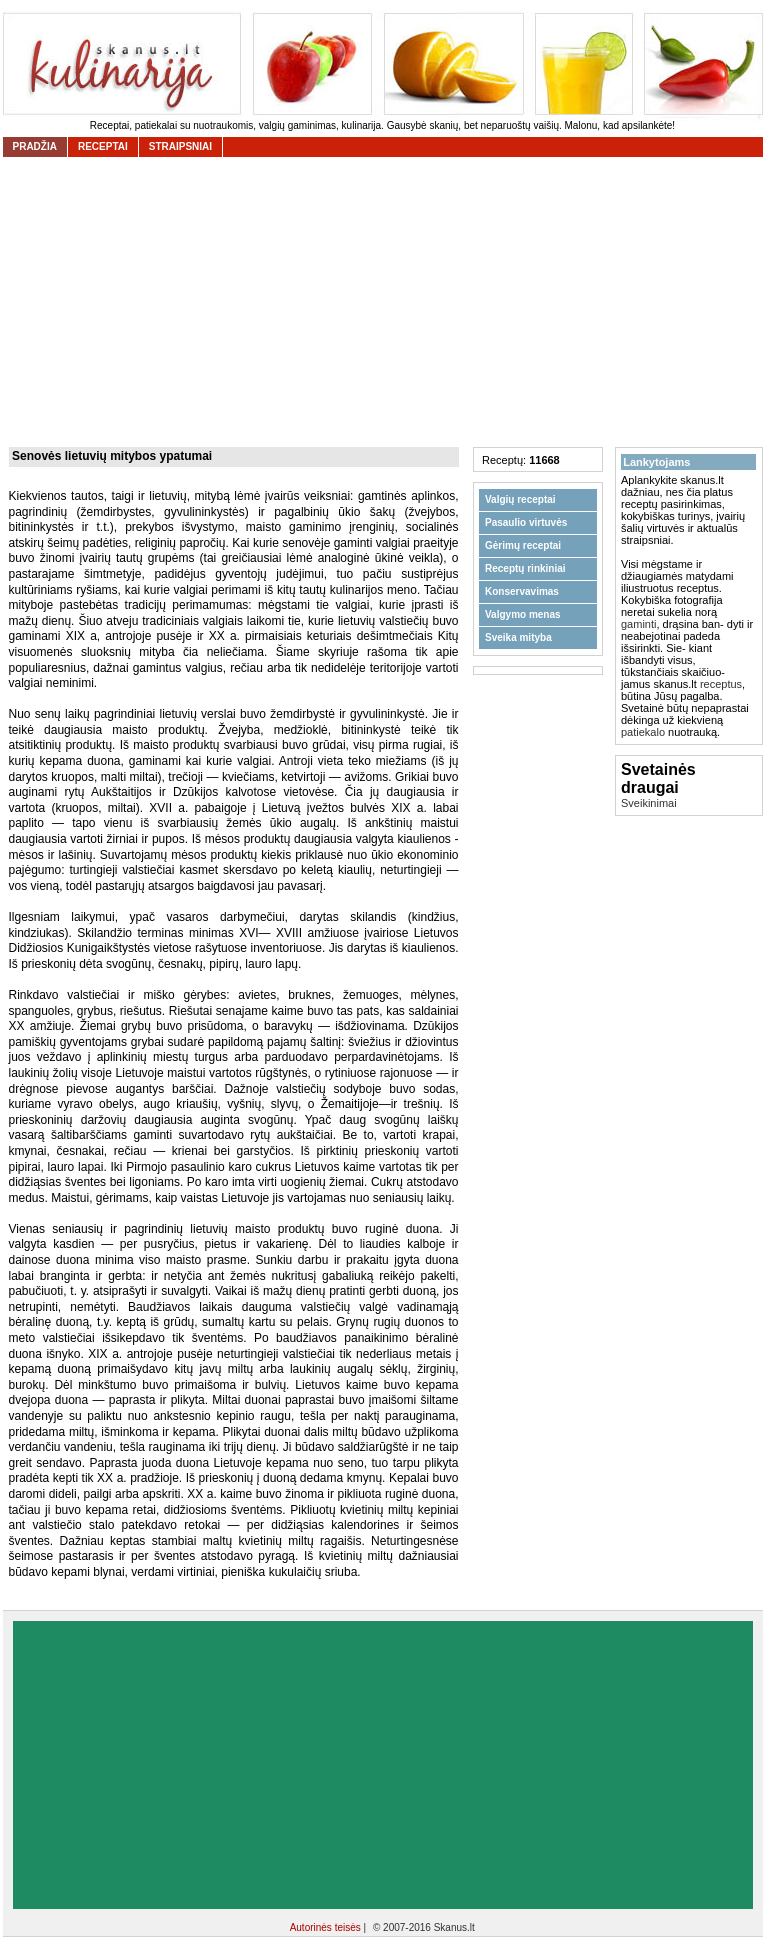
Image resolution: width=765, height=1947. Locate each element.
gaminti (638, 624)
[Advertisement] (383, 1765)
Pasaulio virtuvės (526, 522)
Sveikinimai (649, 803)
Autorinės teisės (327, 1927)
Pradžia (35, 146)
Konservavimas (522, 591)
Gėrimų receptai (523, 545)
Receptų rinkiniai (525, 568)
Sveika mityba (518, 637)
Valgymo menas (523, 614)
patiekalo (643, 732)
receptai (103, 146)
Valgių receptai (520, 499)
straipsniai (180, 146)
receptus (721, 684)
